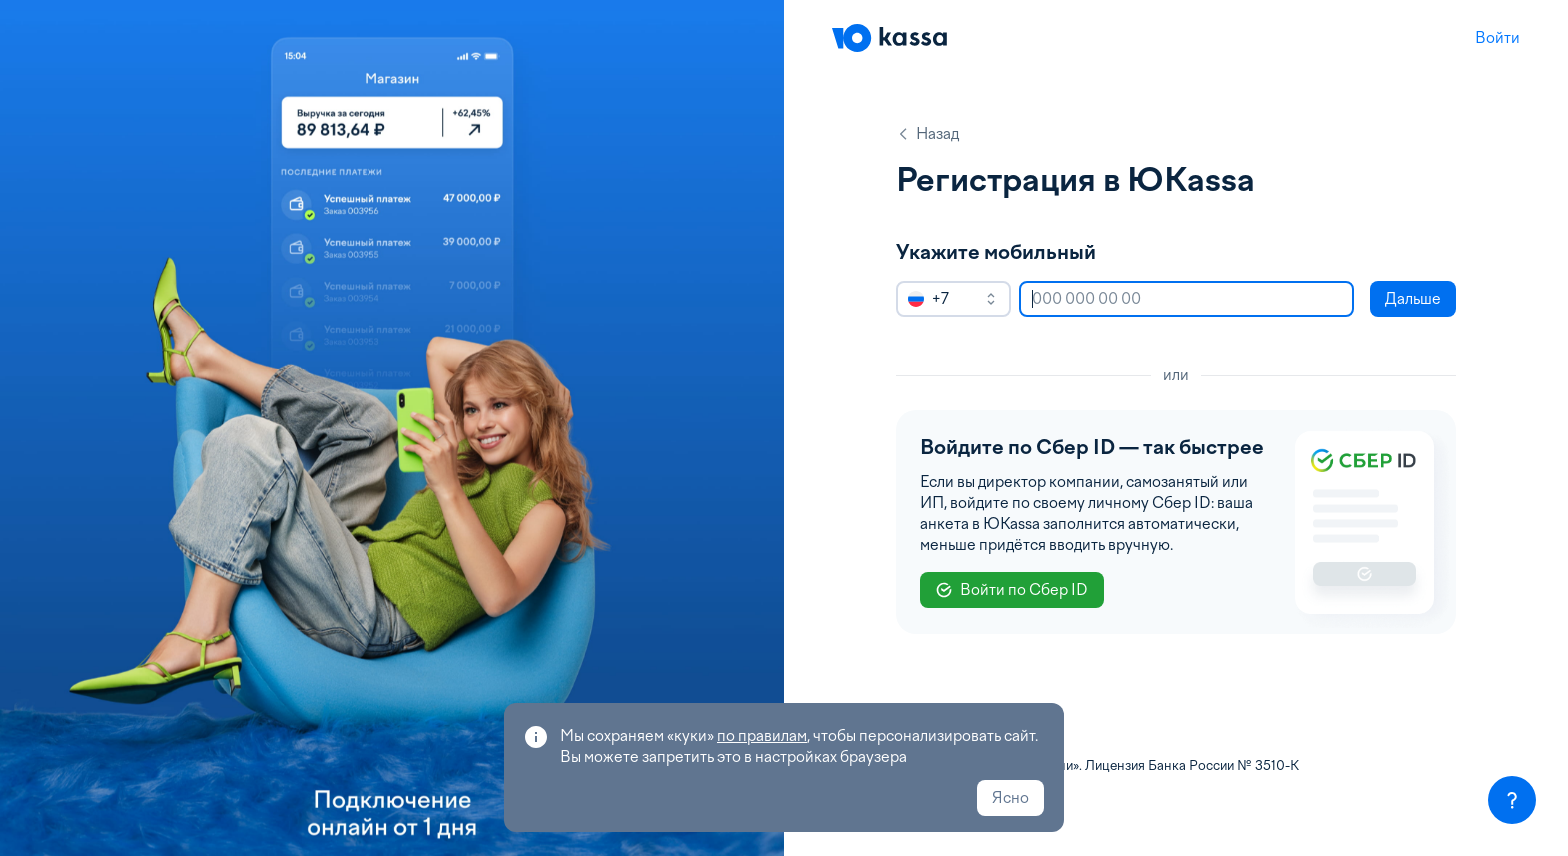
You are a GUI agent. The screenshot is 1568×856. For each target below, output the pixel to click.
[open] (991, 299)
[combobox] (953, 299)
